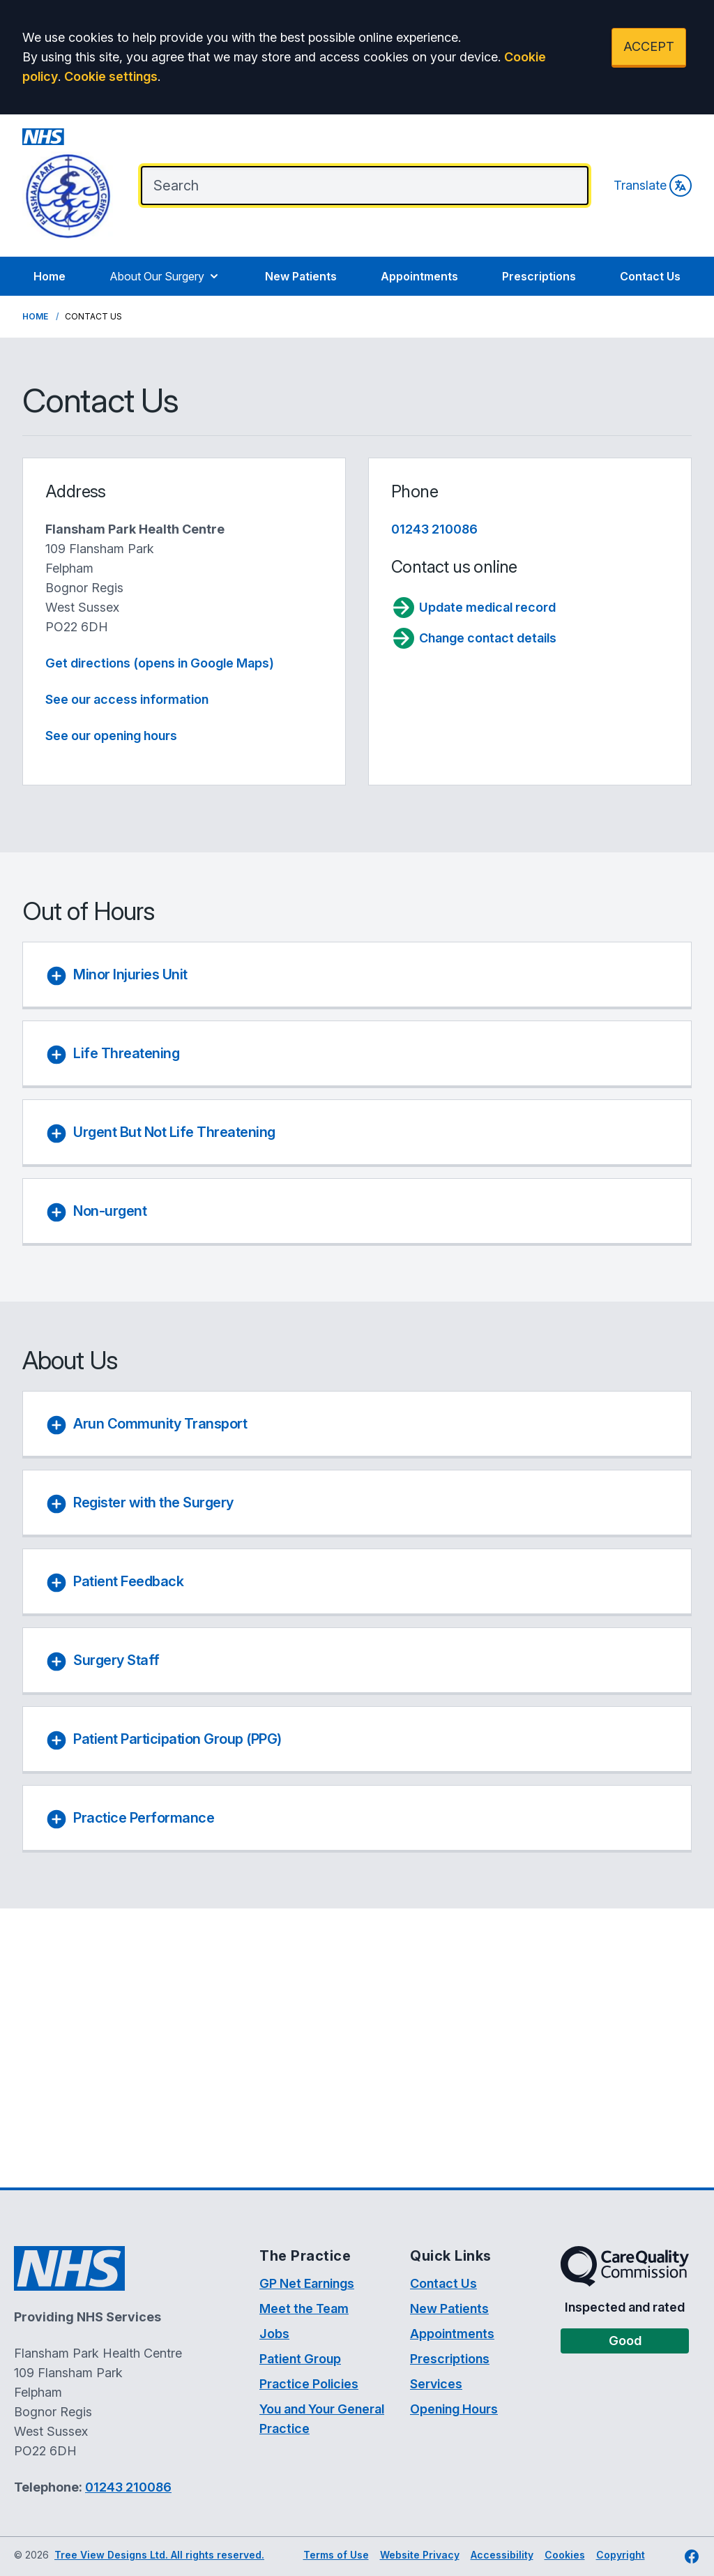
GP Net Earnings (306, 2283)
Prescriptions (539, 276)
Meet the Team (304, 2308)
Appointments (419, 276)
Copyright (620, 2555)
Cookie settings (111, 76)
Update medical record (473, 607)
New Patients (301, 276)
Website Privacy (419, 2555)
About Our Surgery (165, 276)
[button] (359, 977)
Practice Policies (308, 2384)
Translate (653, 185)
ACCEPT (648, 46)
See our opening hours (111, 735)
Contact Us (650, 276)
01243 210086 (434, 529)
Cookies (565, 2555)
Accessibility (502, 2555)
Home (49, 276)
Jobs (274, 2333)
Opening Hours (454, 2409)
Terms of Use (336, 2555)
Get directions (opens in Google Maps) (159, 663)
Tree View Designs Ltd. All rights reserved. (159, 2555)
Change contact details (473, 638)
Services (436, 2384)
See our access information (126, 699)
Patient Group (300, 2358)
